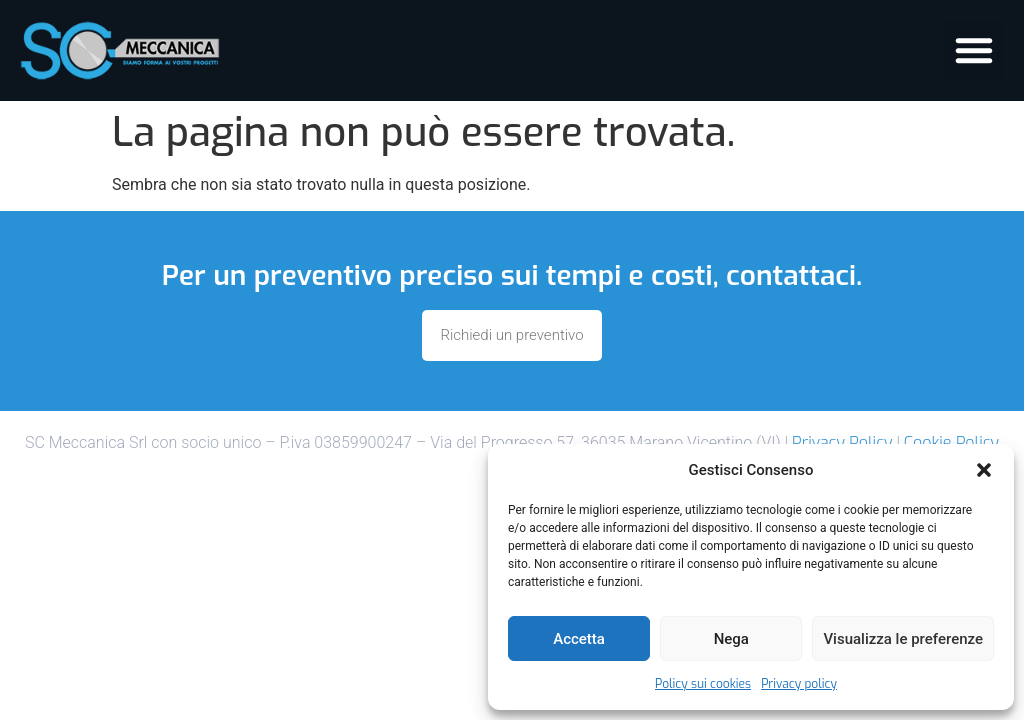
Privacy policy (799, 684)
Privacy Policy (842, 442)
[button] (984, 470)
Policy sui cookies (703, 684)
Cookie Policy (951, 442)
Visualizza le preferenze (903, 639)
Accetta (579, 639)
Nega (731, 639)
